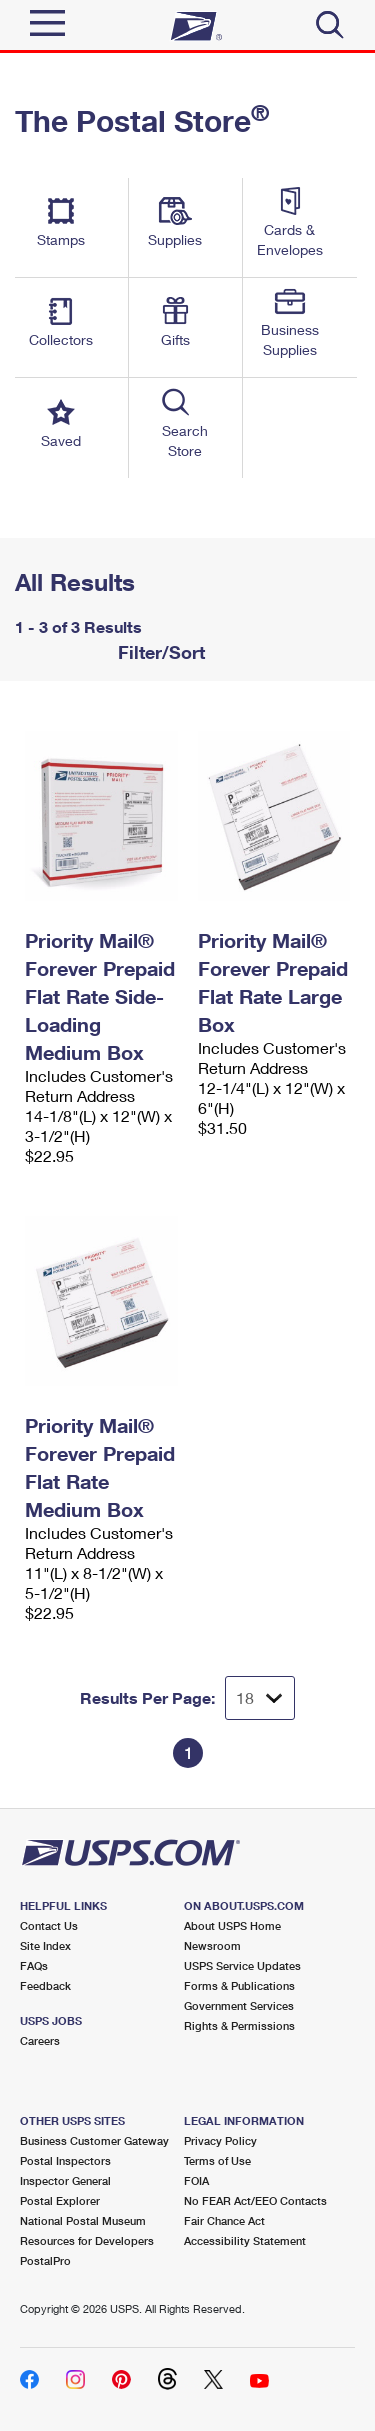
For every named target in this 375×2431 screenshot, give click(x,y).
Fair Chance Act (224, 2220)
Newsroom (212, 1945)
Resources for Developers (87, 2240)
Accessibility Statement (245, 2240)
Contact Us (49, 1925)
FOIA (196, 2180)
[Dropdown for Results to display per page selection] (260, 1698)
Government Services (239, 2005)
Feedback (45, 1985)
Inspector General (65, 2180)
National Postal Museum (83, 2220)
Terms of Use (217, 2160)
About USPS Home (232, 1925)
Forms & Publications (239, 1985)
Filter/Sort (159, 652)
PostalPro (45, 2260)
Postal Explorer (60, 2200)
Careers (40, 2040)
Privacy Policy (220, 2140)
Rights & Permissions (239, 2025)
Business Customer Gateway (94, 2140)
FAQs (34, 1965)
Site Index (45, 1945)
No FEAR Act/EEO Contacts (255, 2200)
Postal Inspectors (65, 2160)
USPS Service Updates (242, 1965)
